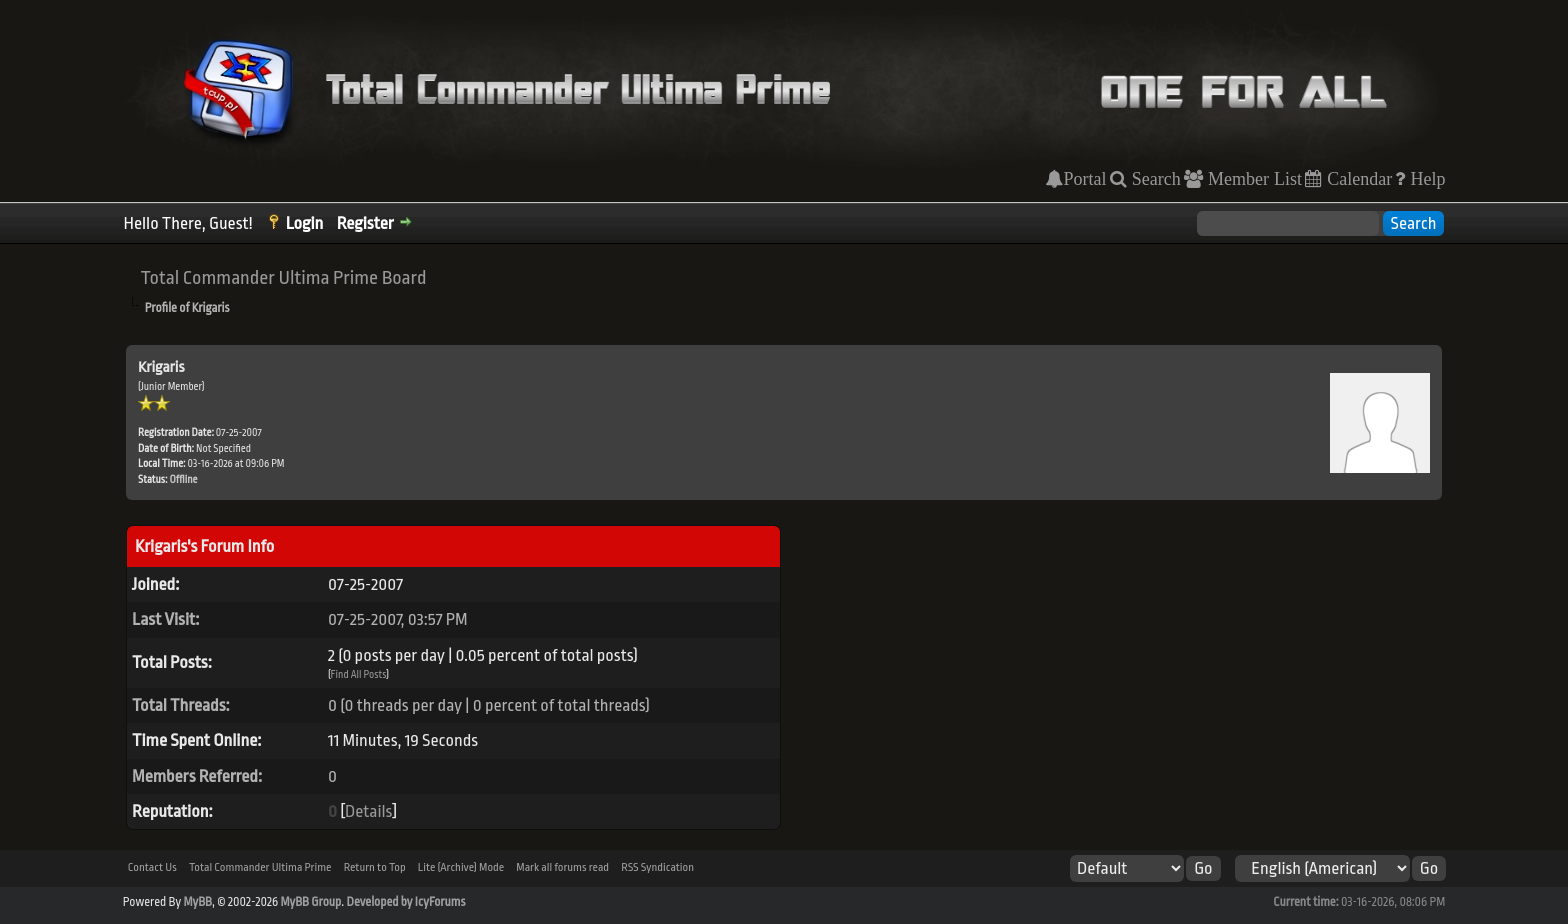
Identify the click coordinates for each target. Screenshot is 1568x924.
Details (368, 811)
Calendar (1357, 179)
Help (1425, 179)
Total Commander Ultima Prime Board (284, 278)
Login (305, 223)
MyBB (197, 902)
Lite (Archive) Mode (461, 867)
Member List (1252, 179)
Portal (1084, 179)
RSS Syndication (657, 867)
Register (365, 223)
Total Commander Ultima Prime (260, 867)
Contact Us (152, 867)
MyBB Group (311, 902)
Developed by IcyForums (405, 902)
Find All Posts (359, 675)
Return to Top (375, 867)
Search (1154, 179)
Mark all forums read (562, 867)
